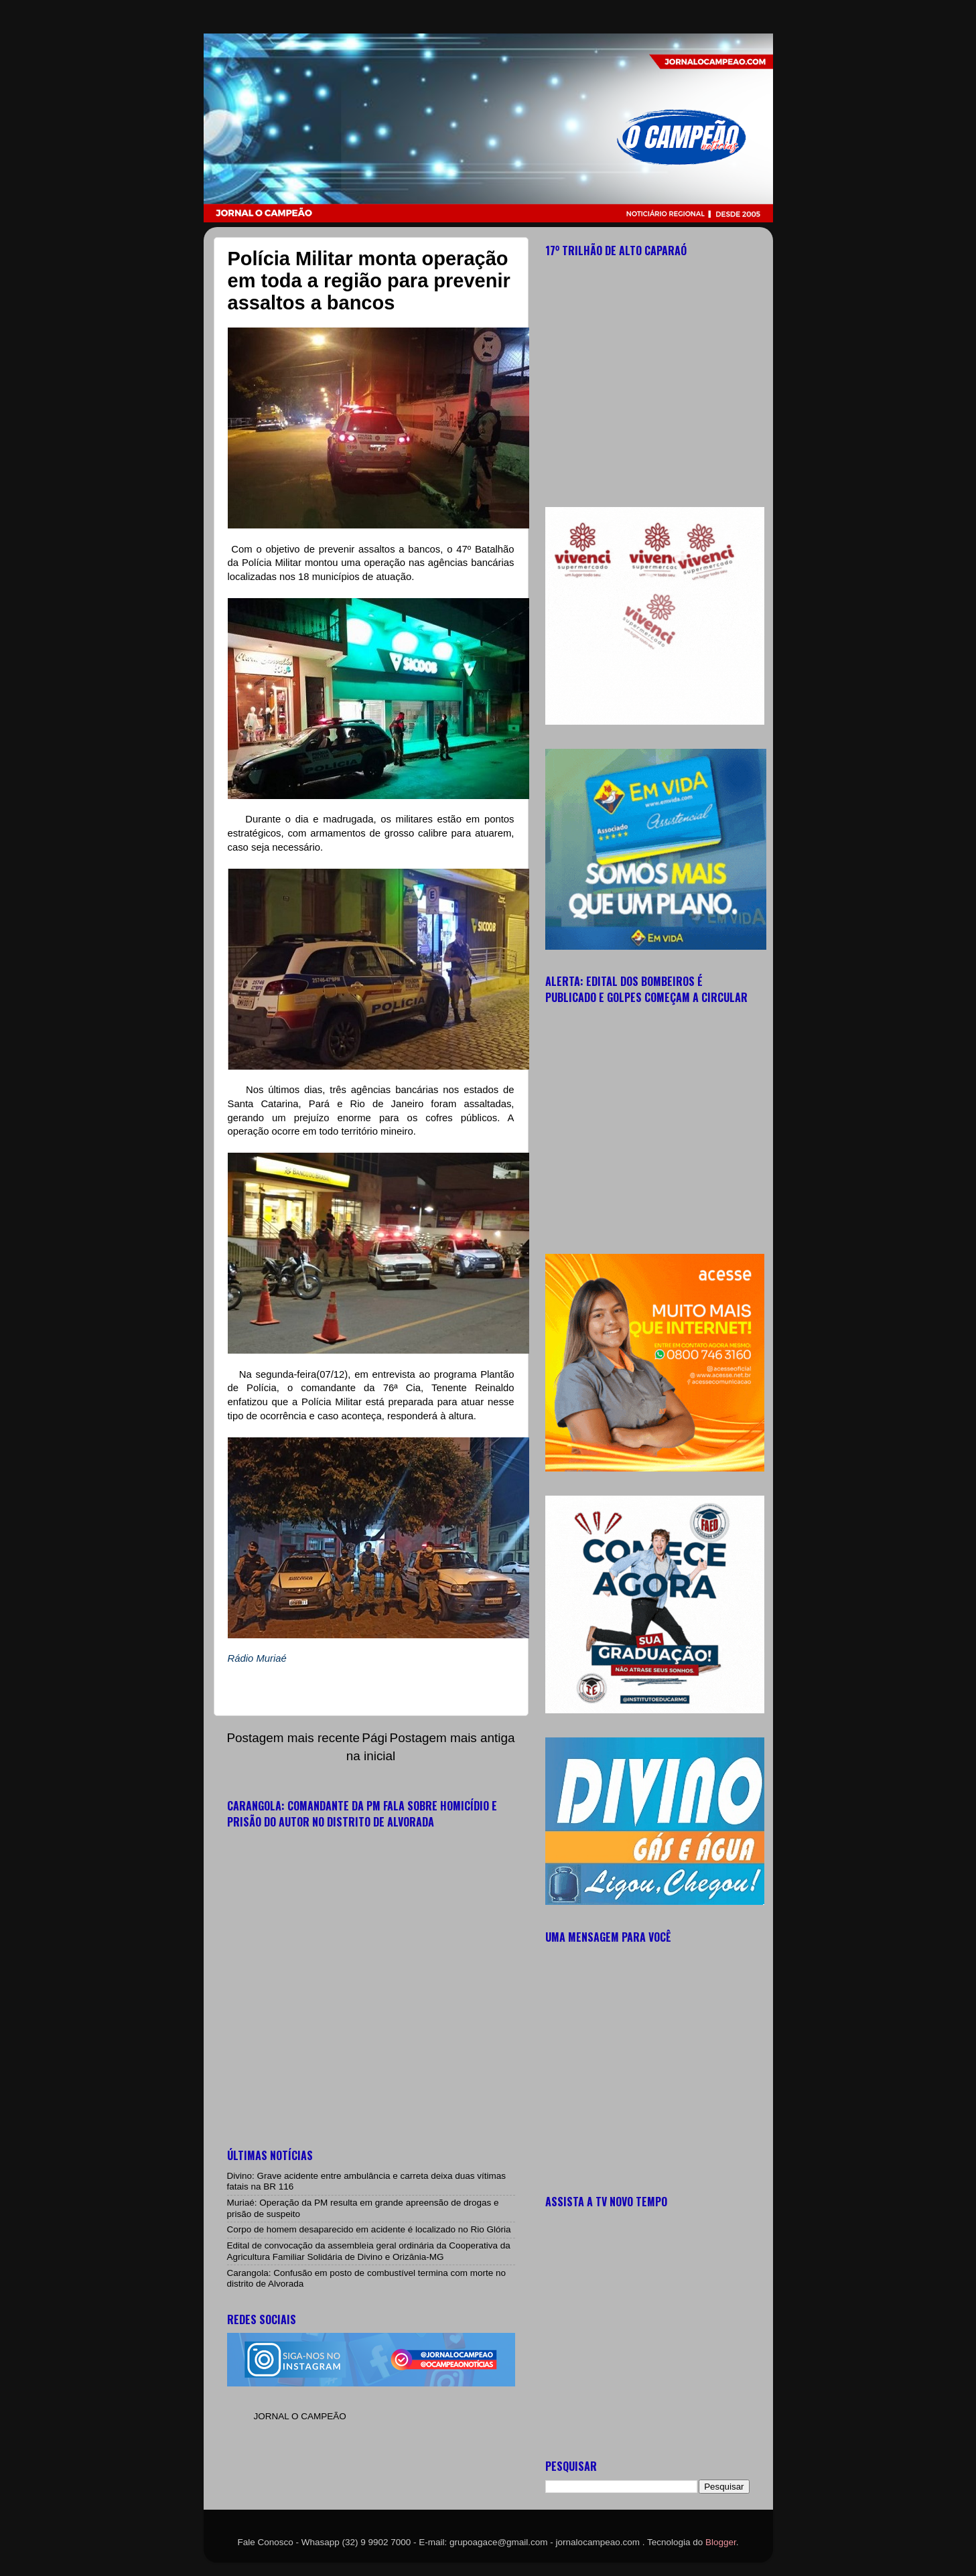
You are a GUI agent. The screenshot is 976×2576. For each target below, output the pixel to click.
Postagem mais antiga (452, 1738)
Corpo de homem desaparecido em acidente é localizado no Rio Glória (369, 2229)
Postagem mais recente (293, 1738)
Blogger (720, 2542)
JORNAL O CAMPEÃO (300, 2416)
